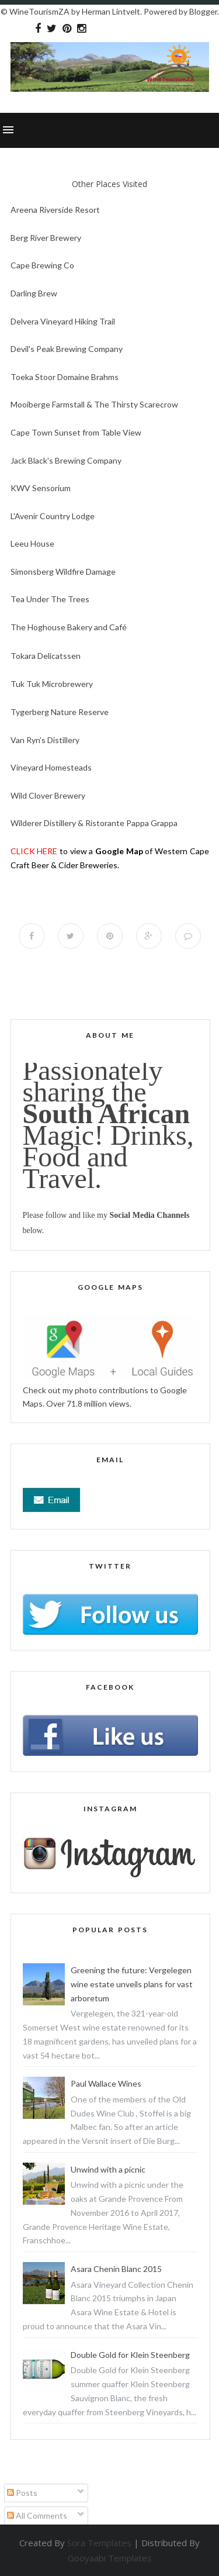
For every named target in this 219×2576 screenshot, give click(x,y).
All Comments (37, 2515)
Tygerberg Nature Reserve (60, 712)
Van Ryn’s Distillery (45, 740)
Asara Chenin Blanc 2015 (116, 2269)
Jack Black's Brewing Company (66, 460)
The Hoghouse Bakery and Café (69, 627)
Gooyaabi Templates (110, 2558)
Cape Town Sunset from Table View (76, 432)
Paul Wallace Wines (106, 2083)
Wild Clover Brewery (48, 795)
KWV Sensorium (41, 488)
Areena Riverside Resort (55, 210)
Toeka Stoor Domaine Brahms (65, 377)
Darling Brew (34, 293)
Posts (22, 2493)
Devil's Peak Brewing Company (67, 349)
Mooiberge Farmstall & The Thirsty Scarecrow (94, 404)
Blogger (203, 11)
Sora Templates (99, 2543)
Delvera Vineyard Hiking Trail (63, 321)
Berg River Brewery (46, 238)
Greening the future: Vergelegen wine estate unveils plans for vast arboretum (132, 1984)
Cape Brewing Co (42, 265)
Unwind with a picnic (108, 2169)
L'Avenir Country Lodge (53, 516)
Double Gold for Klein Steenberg (130, 2355)
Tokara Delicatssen (46, 656)
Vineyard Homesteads (51, 767)
